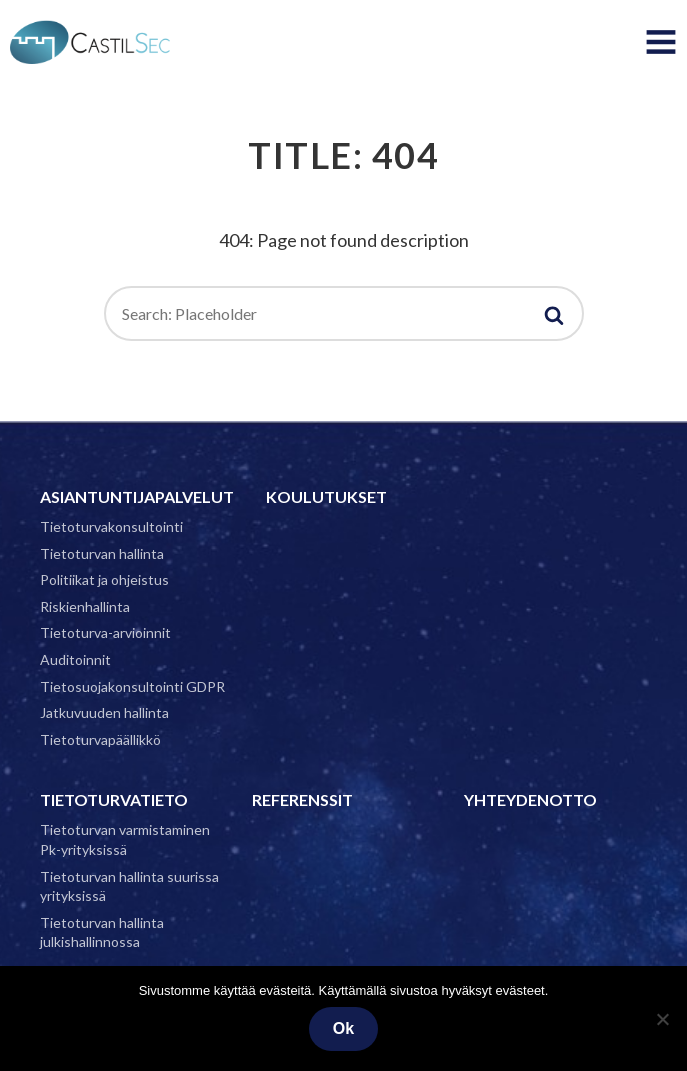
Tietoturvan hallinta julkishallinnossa (102, 932)
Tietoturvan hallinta (102, 553)
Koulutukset (326, 496)
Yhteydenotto (530, 799)
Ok (343, 1028)
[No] (662, 1019)
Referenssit (302, 799)
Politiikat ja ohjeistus (104, 579)
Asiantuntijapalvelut (137, 496)
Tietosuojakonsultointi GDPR (132, 686)
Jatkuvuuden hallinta (104, 712)
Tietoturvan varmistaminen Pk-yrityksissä (125, 839)
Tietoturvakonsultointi (111, 526)
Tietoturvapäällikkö (100, 739)
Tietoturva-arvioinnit (105, 632)
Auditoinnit (75, 659)
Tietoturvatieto (114, 799)
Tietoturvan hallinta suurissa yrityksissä (129, 886)
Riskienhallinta (85, 606)
